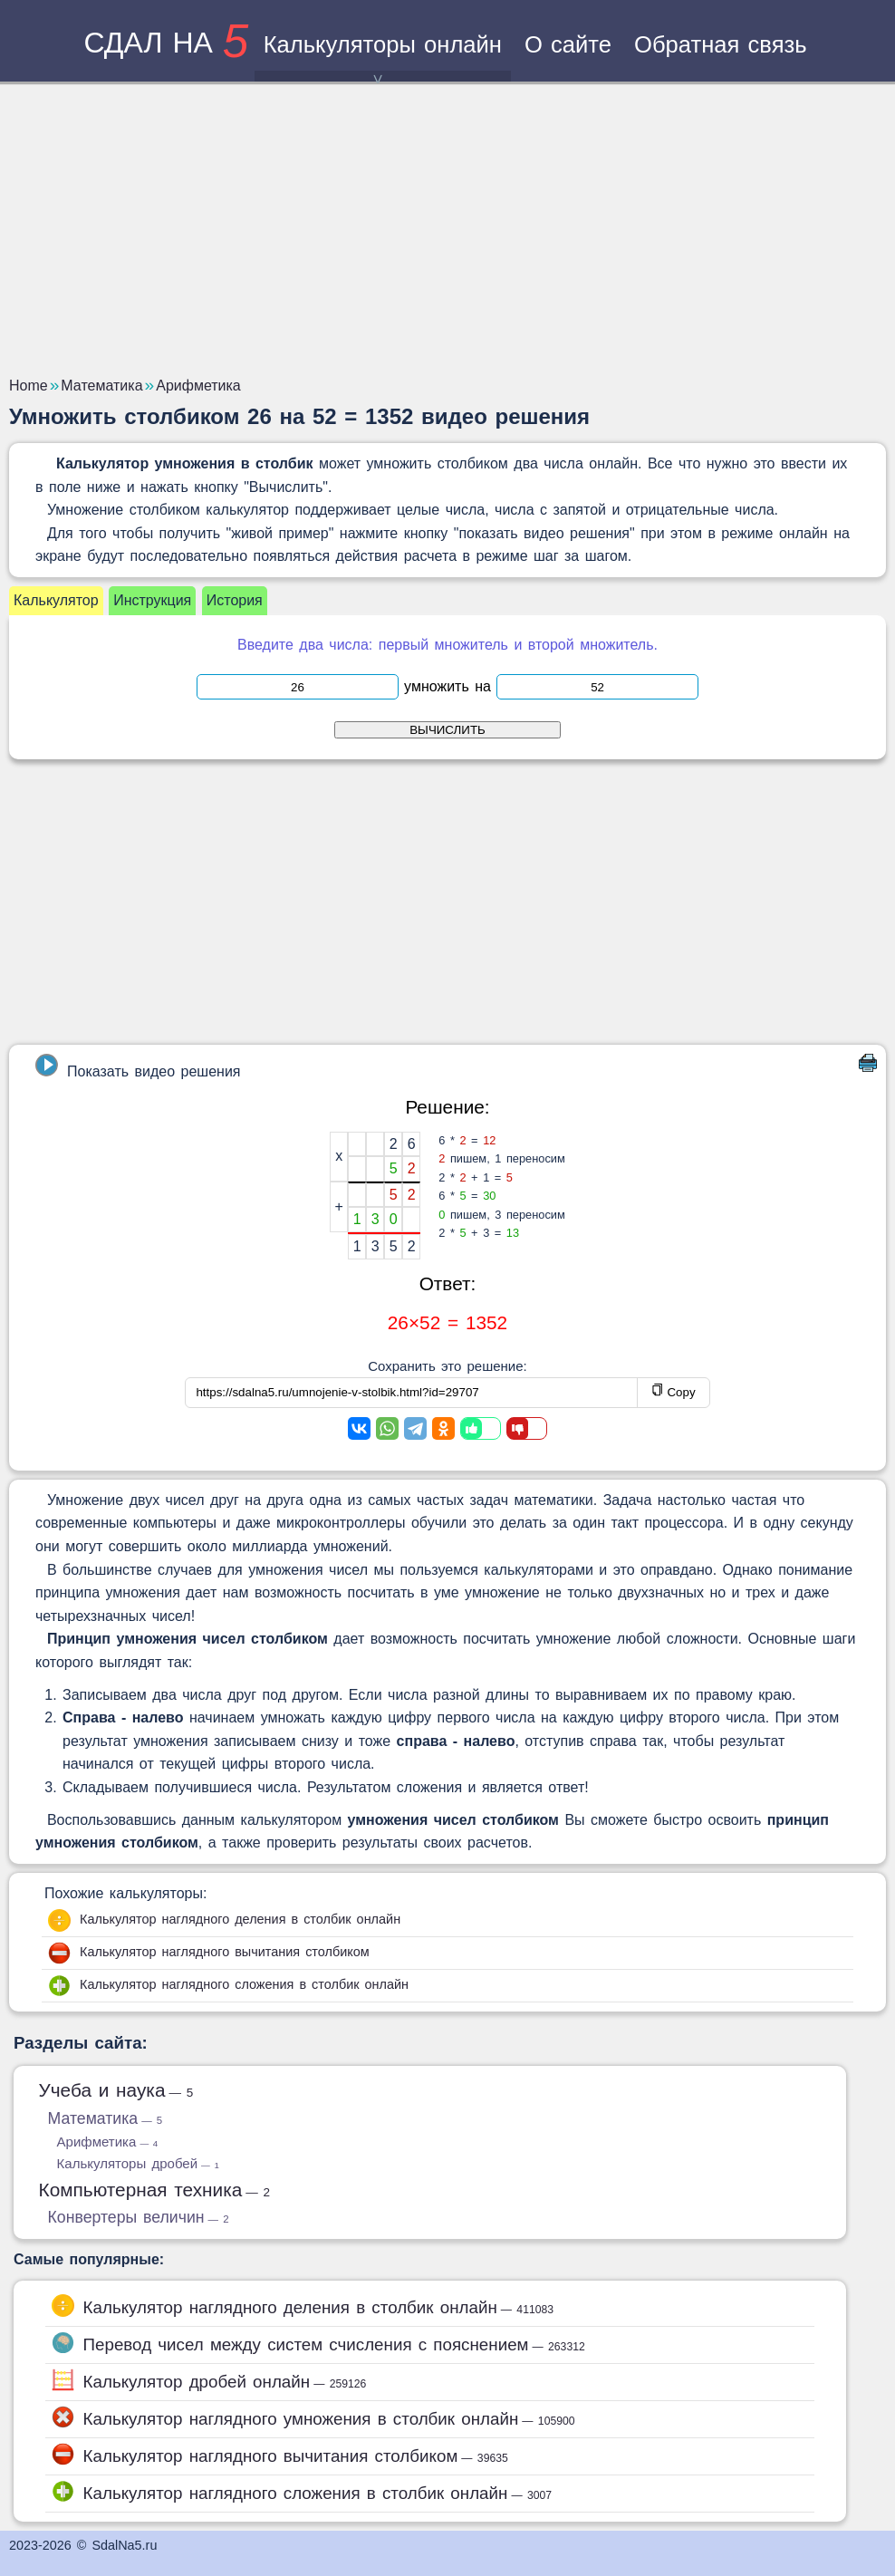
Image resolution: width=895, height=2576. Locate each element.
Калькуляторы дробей (138, 2163)
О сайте (567, 44)
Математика (105, 2118)
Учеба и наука (116, 2089)
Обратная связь (720, 44)
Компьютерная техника (155, 2189)
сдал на (165, 42)
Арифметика (108, 2141)
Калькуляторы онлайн (383, 57)
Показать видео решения (137, 1066)
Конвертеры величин (138, 2217)
